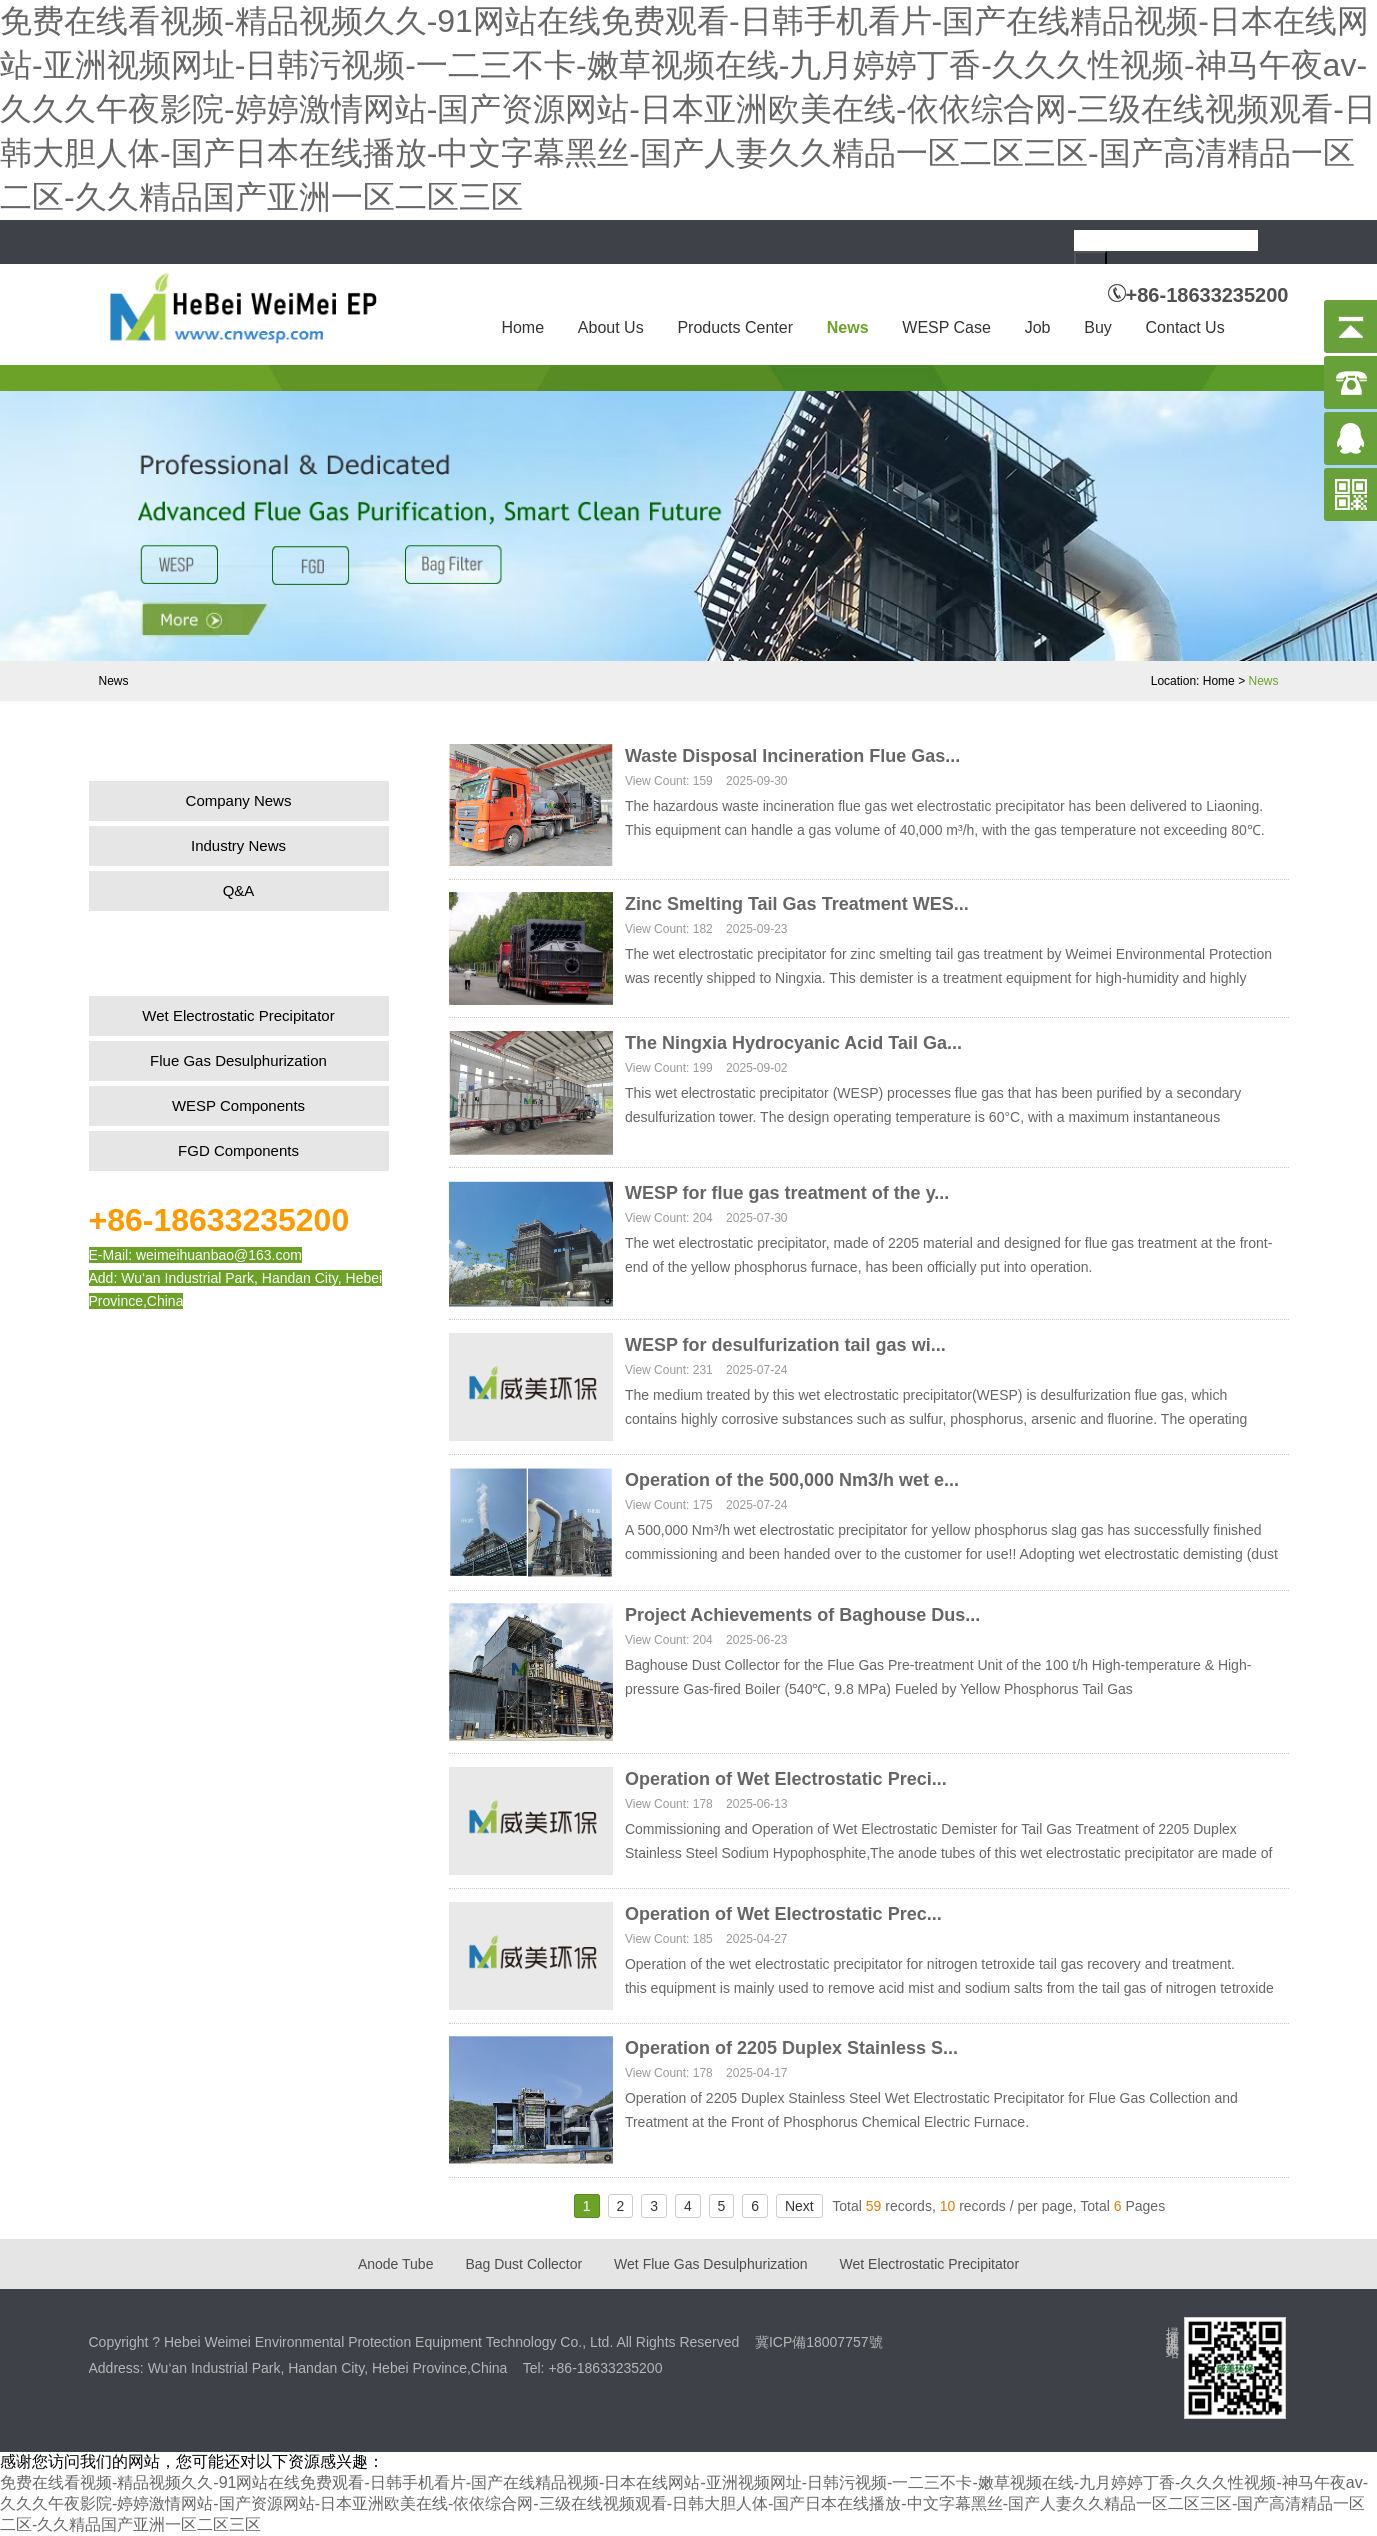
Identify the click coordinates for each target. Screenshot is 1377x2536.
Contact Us (1185, 327)
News (848, 327)
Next (799, 2206)
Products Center (735, 327)
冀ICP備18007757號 (819, 2342)
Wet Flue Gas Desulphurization (711, 2264)
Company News (239, 800)
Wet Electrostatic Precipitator (238, 1015)
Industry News (238, 845)
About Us (611, 327)
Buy (1098, 327)
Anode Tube (396, 2264)
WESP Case (946, 327)
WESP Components (238, 1105)
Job (1038, 327)
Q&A (239, 890)
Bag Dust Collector (523, 2264)
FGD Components (238, 1150)
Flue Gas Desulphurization (238, 1060)
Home (522, 327)
